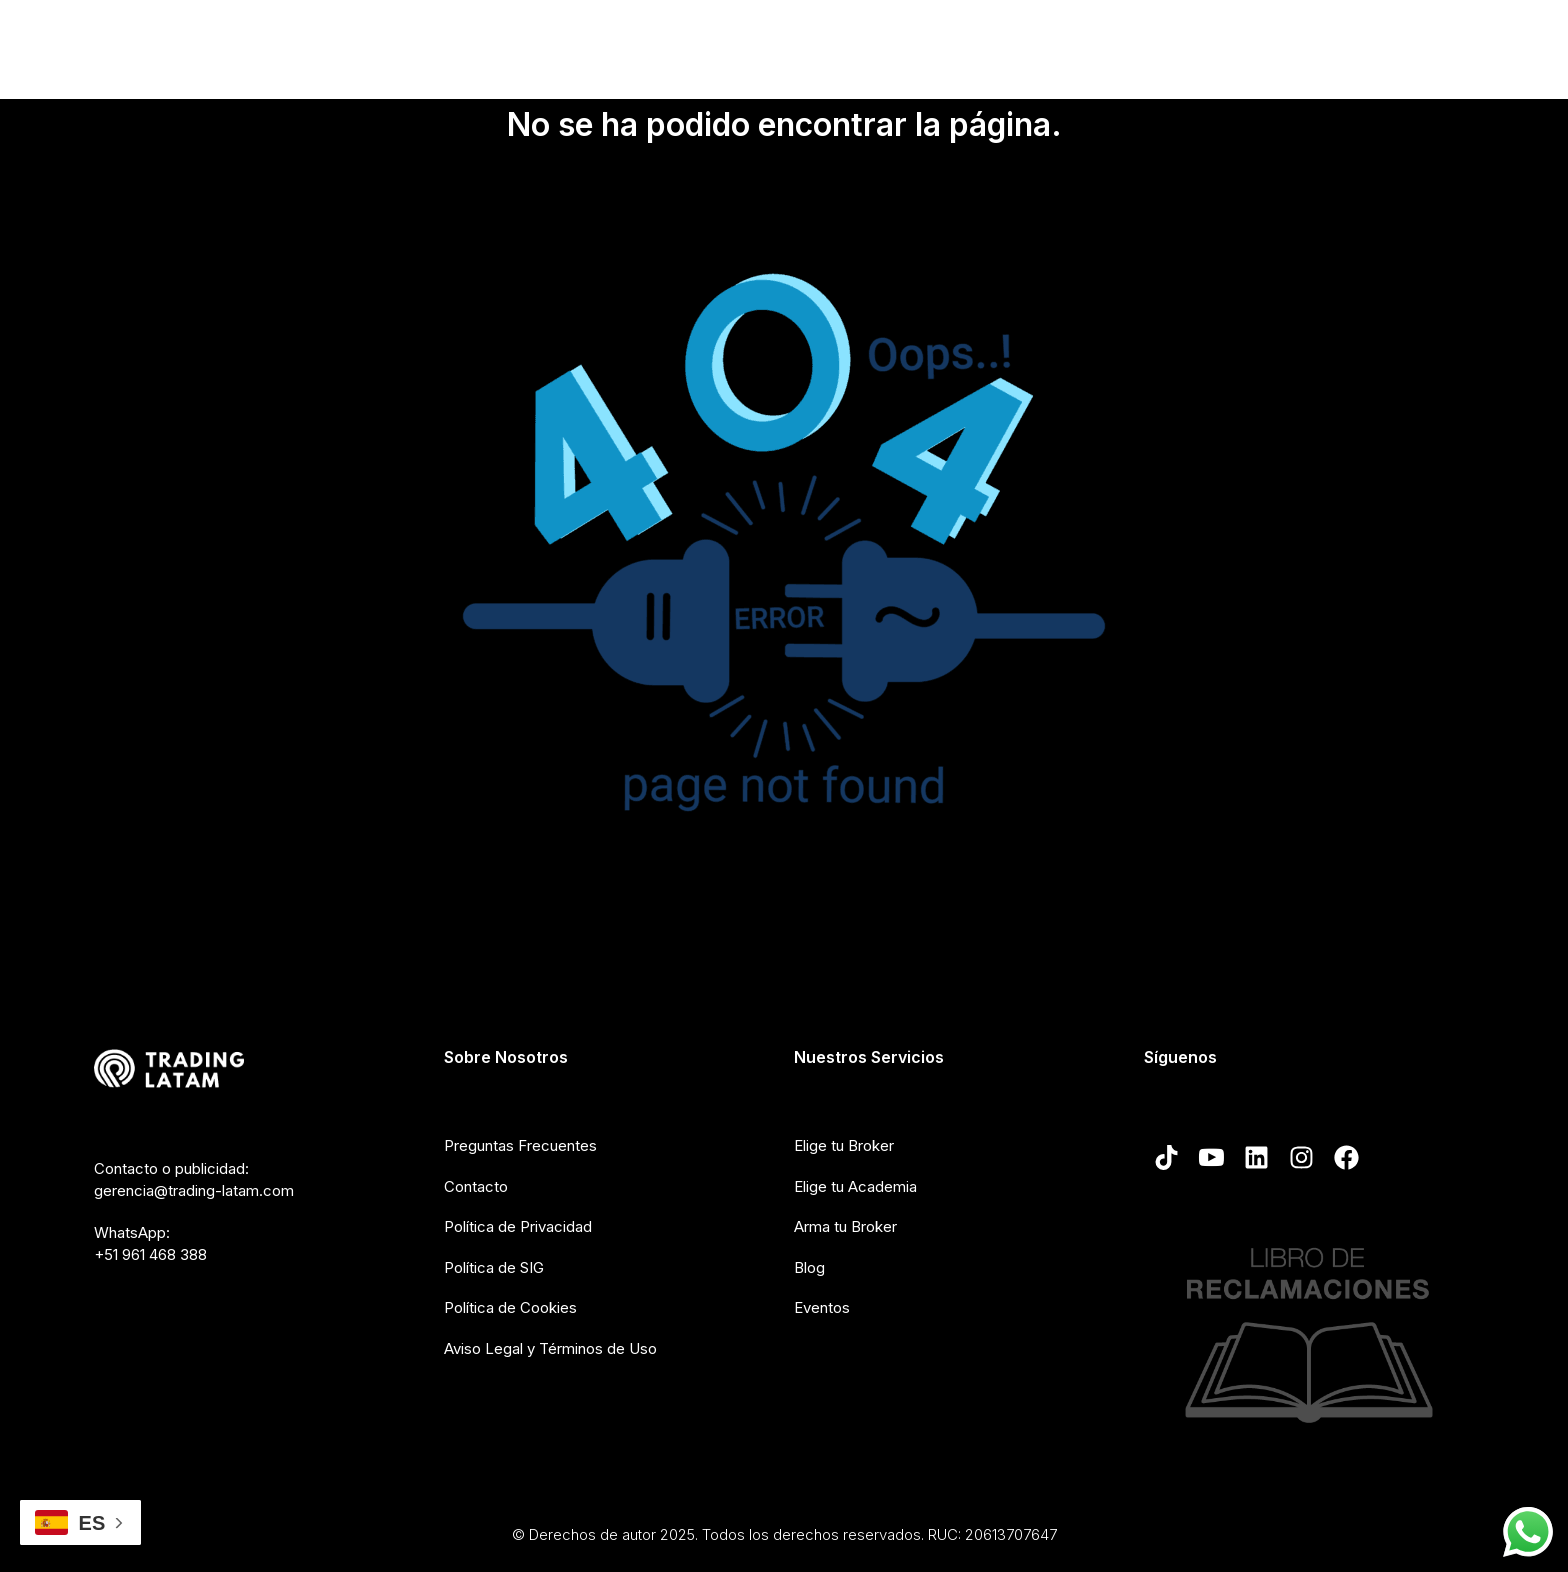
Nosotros (676, 43)
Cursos (980, 42)
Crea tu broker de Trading (1133, 42)
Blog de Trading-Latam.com (1357, 42)
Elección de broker (838, 43)
